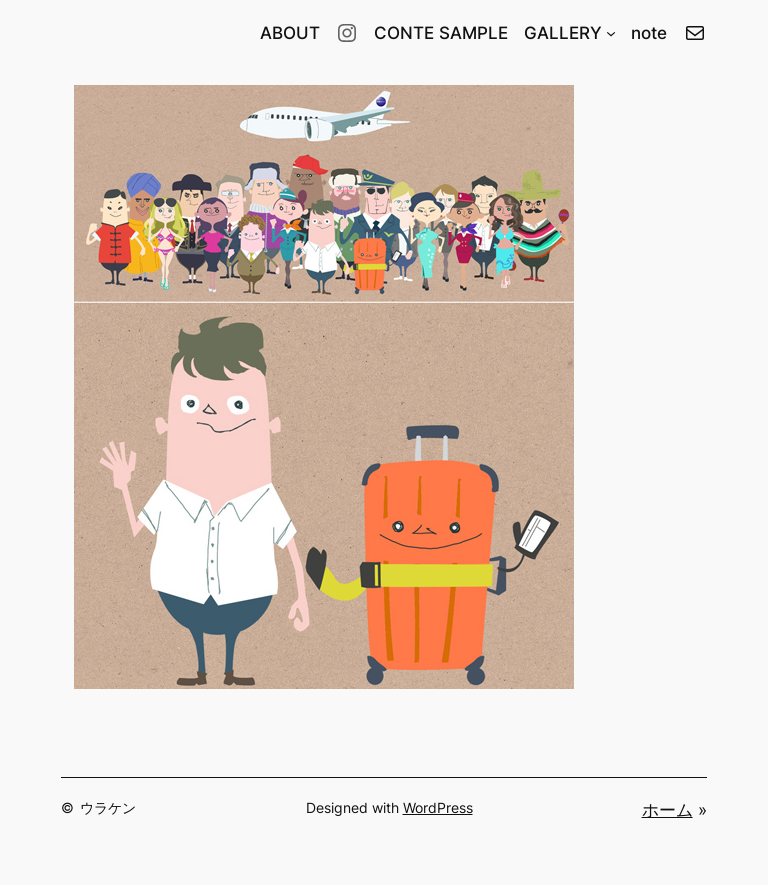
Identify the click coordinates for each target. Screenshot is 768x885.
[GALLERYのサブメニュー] (611, 33)
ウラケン (108, 807)
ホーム (667, 810)
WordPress (438, 807)
